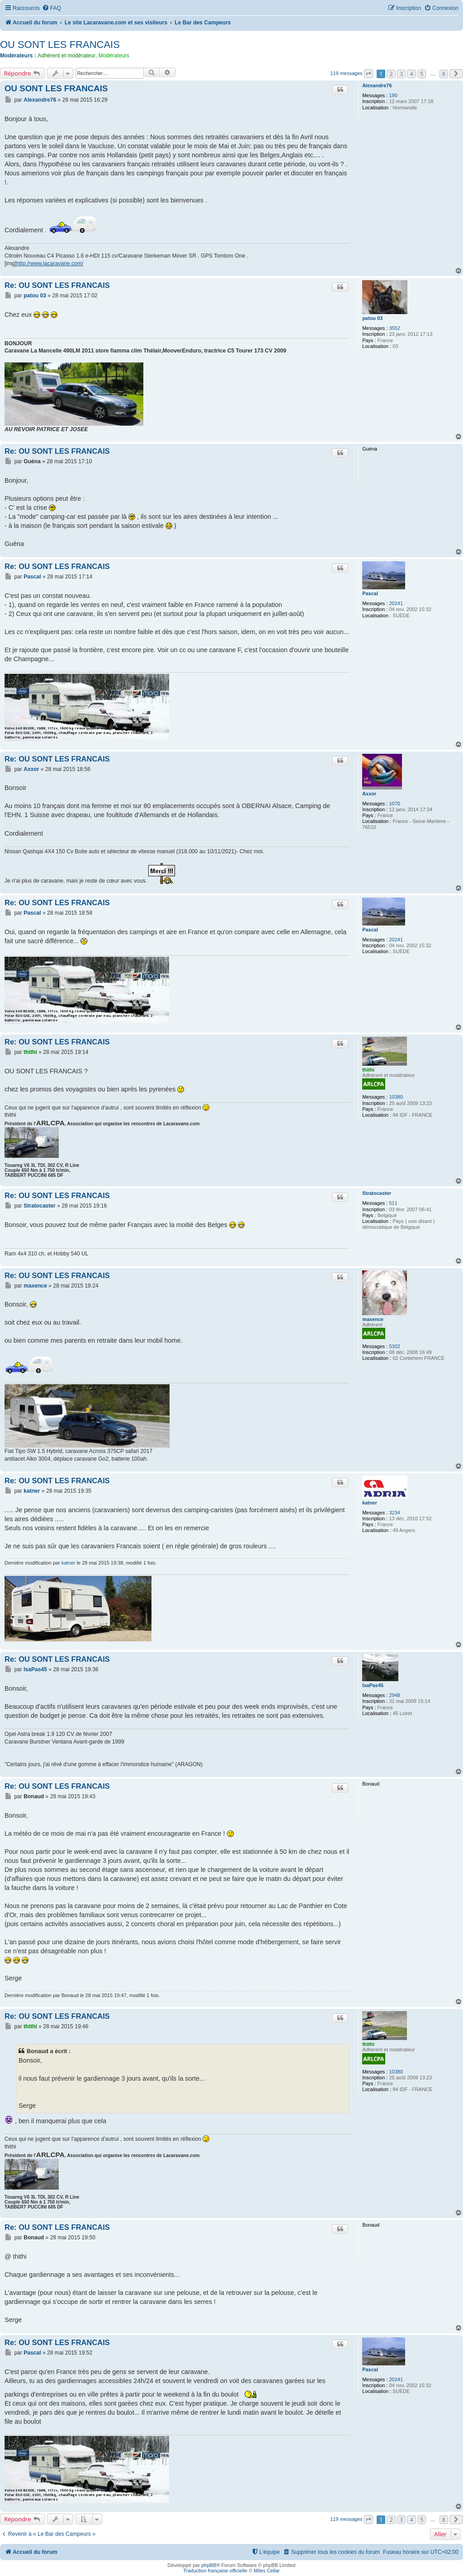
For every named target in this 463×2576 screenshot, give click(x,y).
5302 (394, 1346)
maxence (372, 1319)
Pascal (370, 593)
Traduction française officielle (215, 2570)
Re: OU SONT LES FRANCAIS (57, 285)
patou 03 (372, 318)
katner (369, 1502)
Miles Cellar (266, 2570)
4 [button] (411, 74)
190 (393, 95)
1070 (394, 803)
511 (393, 1203)
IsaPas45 (372, 1685)
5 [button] (421, 74)
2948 (394, 1695)
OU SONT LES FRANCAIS (60, 44)
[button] (368, 73)
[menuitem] (51, 8)
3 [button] (401, 74)
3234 (394, 1512)
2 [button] (390, 74)
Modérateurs (114, 55)
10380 (396, 1097)
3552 (394, 328)
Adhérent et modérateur (66, 55)
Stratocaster (376, 1193)
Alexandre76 (377, 85)
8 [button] (443, 74)
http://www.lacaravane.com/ (49, 263)
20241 (396, 603)
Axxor (369, 793)
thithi (368, 1069)
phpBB (208, 2565)
